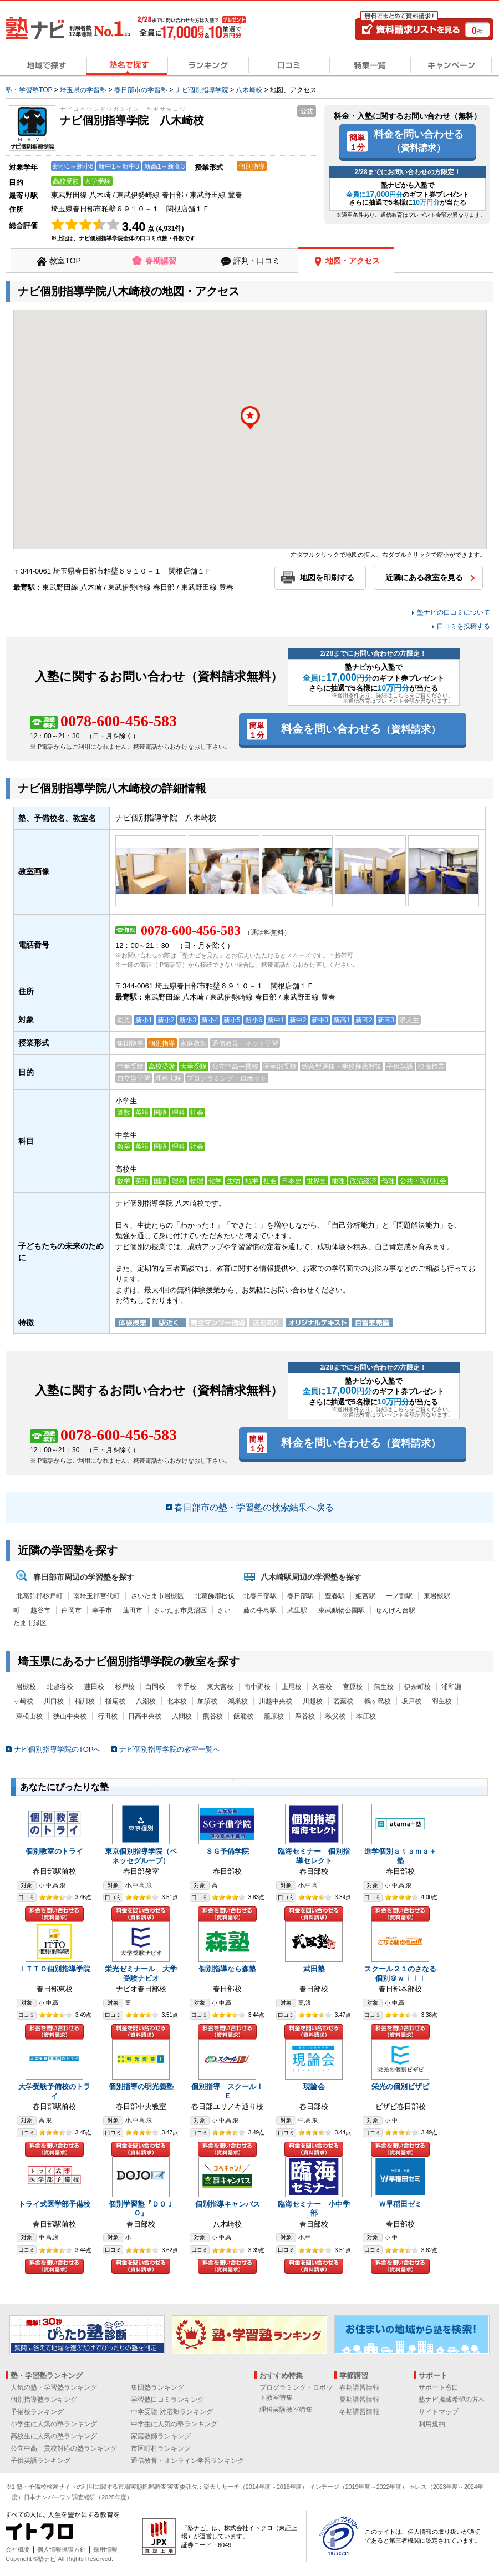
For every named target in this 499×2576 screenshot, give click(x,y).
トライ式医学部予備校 (54, 2204)
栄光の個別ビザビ (400, 2086)
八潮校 (146, 1701)
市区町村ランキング (161, 2448)
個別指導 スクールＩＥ (227, 2091)
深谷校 (305, 1716)
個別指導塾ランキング (44, 2399)
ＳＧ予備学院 (227, 1851)
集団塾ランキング (157, 2387)
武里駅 (297, 1610)
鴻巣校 (238, 1701)
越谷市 (40, 1610)
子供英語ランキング (40, 2461)
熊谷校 (213, 1716)
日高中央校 (144, 1716)
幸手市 (102, 1610)
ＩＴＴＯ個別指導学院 (54, 1969)
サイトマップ (439, 2412)
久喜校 (322, 1687)
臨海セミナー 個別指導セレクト (314, 1856)
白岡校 (155, 1687)
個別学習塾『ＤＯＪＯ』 (141, 2209)
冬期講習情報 (359, 2412)
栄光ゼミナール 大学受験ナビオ (141, 1973)
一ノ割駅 (399, 1596)
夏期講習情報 (359, 2399)
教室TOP (65, 260)
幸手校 (186, 1687)
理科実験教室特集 (286, 2409)
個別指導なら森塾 (227, 1969)
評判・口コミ (256, 260)
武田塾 (314, 1969)
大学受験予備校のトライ (54, 2091)
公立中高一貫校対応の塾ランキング (64, 2448)
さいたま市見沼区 (180, 1610)
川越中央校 (275, 1701)
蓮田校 (94, 1687)
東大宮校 (220, 1687)
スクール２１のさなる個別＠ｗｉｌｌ (400, 1973)
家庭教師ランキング (161, 2436)
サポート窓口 (439, 2387)
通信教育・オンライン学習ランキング (187, 2461)
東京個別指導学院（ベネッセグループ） (141, 1856)
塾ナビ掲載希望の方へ (452, 2399)
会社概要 (18, 2549)
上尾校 (292, 1687)
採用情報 (105, 2549)
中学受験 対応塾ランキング (171, 2412)
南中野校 (257, 1687)
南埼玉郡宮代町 (96, 1596)
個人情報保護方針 (61, 2549)
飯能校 (243, 1716)
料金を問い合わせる (419, 140)
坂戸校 (411, 1701)
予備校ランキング (37, 2412)
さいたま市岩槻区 (157, 1596)
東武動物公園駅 (341, 1610)
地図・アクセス (352, 260)
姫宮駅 (365, 1596)
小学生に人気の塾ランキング (54, 2424)
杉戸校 (125, 1687)
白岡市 (72, 1610)
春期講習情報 (359, 2387)
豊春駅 (335, 1596)
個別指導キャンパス (227, 2204)
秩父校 (335, 1716)
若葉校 (343, 1701)
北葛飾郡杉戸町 (39, 1596)
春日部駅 (300, 1596)
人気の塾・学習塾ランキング (54, 2387)
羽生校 (442, 1701)
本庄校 (366, 1716)
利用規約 (432, 2424)
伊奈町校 (417, 1687)
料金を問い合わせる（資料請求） (54, 1913)
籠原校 (274, 1716)
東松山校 (29, 1716)
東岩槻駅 (437, 1596)
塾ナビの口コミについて (453, 612)
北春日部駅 (260, 1596)
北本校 (177, 1701)
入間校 (182, 1716)
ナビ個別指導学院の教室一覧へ (169, 1749)
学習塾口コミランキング (167, 2399)
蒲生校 (384, 1687)
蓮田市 (132, 1610)
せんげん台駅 (395, 1610)
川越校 (313, 1701)
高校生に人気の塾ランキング (54, 2436)
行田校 (108, 1716)
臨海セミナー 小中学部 (314, 2209)
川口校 (54, 1701)
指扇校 (115, 1701)
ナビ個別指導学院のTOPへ (57, 1749)
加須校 (207, 1701)
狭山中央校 (69, 1716)
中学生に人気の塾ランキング (174, 2424)
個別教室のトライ (54, 1851)
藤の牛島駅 (260, 1610)
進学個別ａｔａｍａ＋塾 (400, 1856)
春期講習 (160, 260)
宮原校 (353, 1687)
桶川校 (85, 1701)
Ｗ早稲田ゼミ (400, 2204)
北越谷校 (60, 1687)
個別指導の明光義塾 (141, 2086)
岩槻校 (26, 1687)
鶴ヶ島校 (377, 1701)
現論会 (314, 2086)
